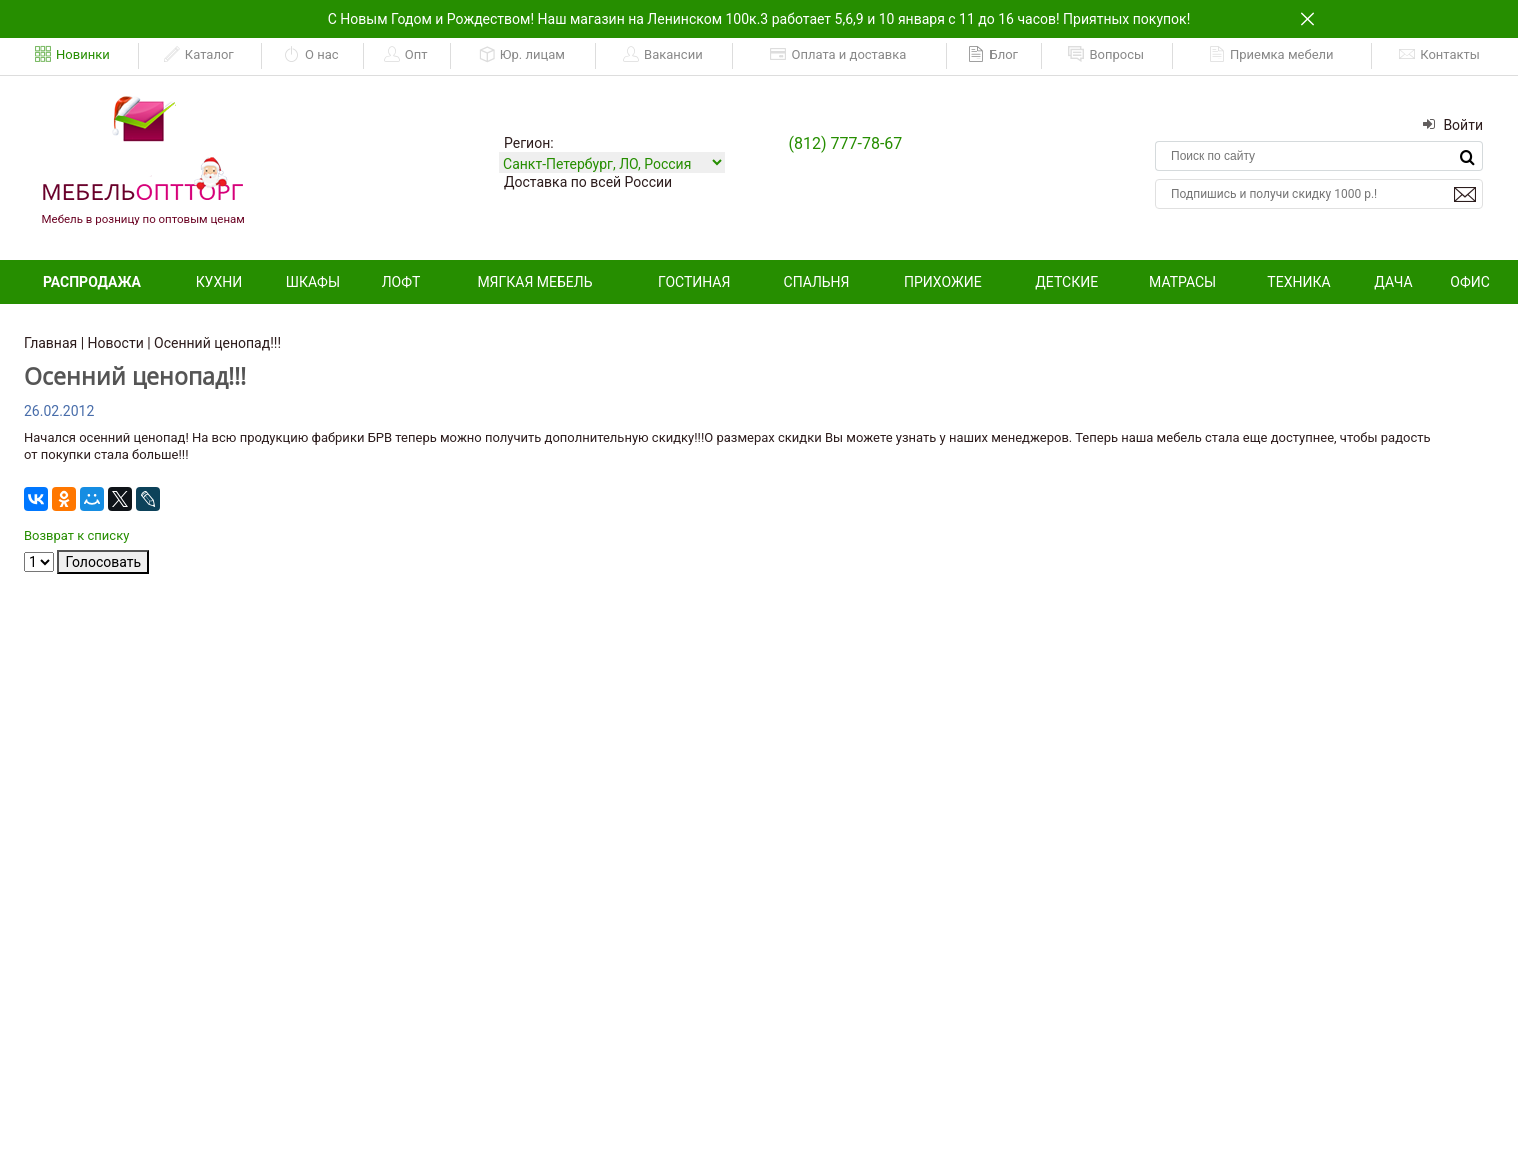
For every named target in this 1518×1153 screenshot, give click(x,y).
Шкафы (313, 282)
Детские (1066, 282)
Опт (406, 55)
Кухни (219, 282)
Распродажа (92, 282)
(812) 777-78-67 (846, 143)
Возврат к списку (76, 535)
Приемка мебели (1271, 55)
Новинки (72, 55)
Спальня (817, 282)
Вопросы (1106, 55)
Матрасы (1182, 282)
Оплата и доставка (838, 55)
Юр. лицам (522, 55)
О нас (311, 55)
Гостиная (694, 282)
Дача (1393, 282)
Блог (993, 55)
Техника (1298, 282)
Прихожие (943, 282)
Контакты (1439, 55)
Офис (1470, 282)
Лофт (401, 282)
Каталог (199, 55)
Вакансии (663, 55)
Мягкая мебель (534, 282)
